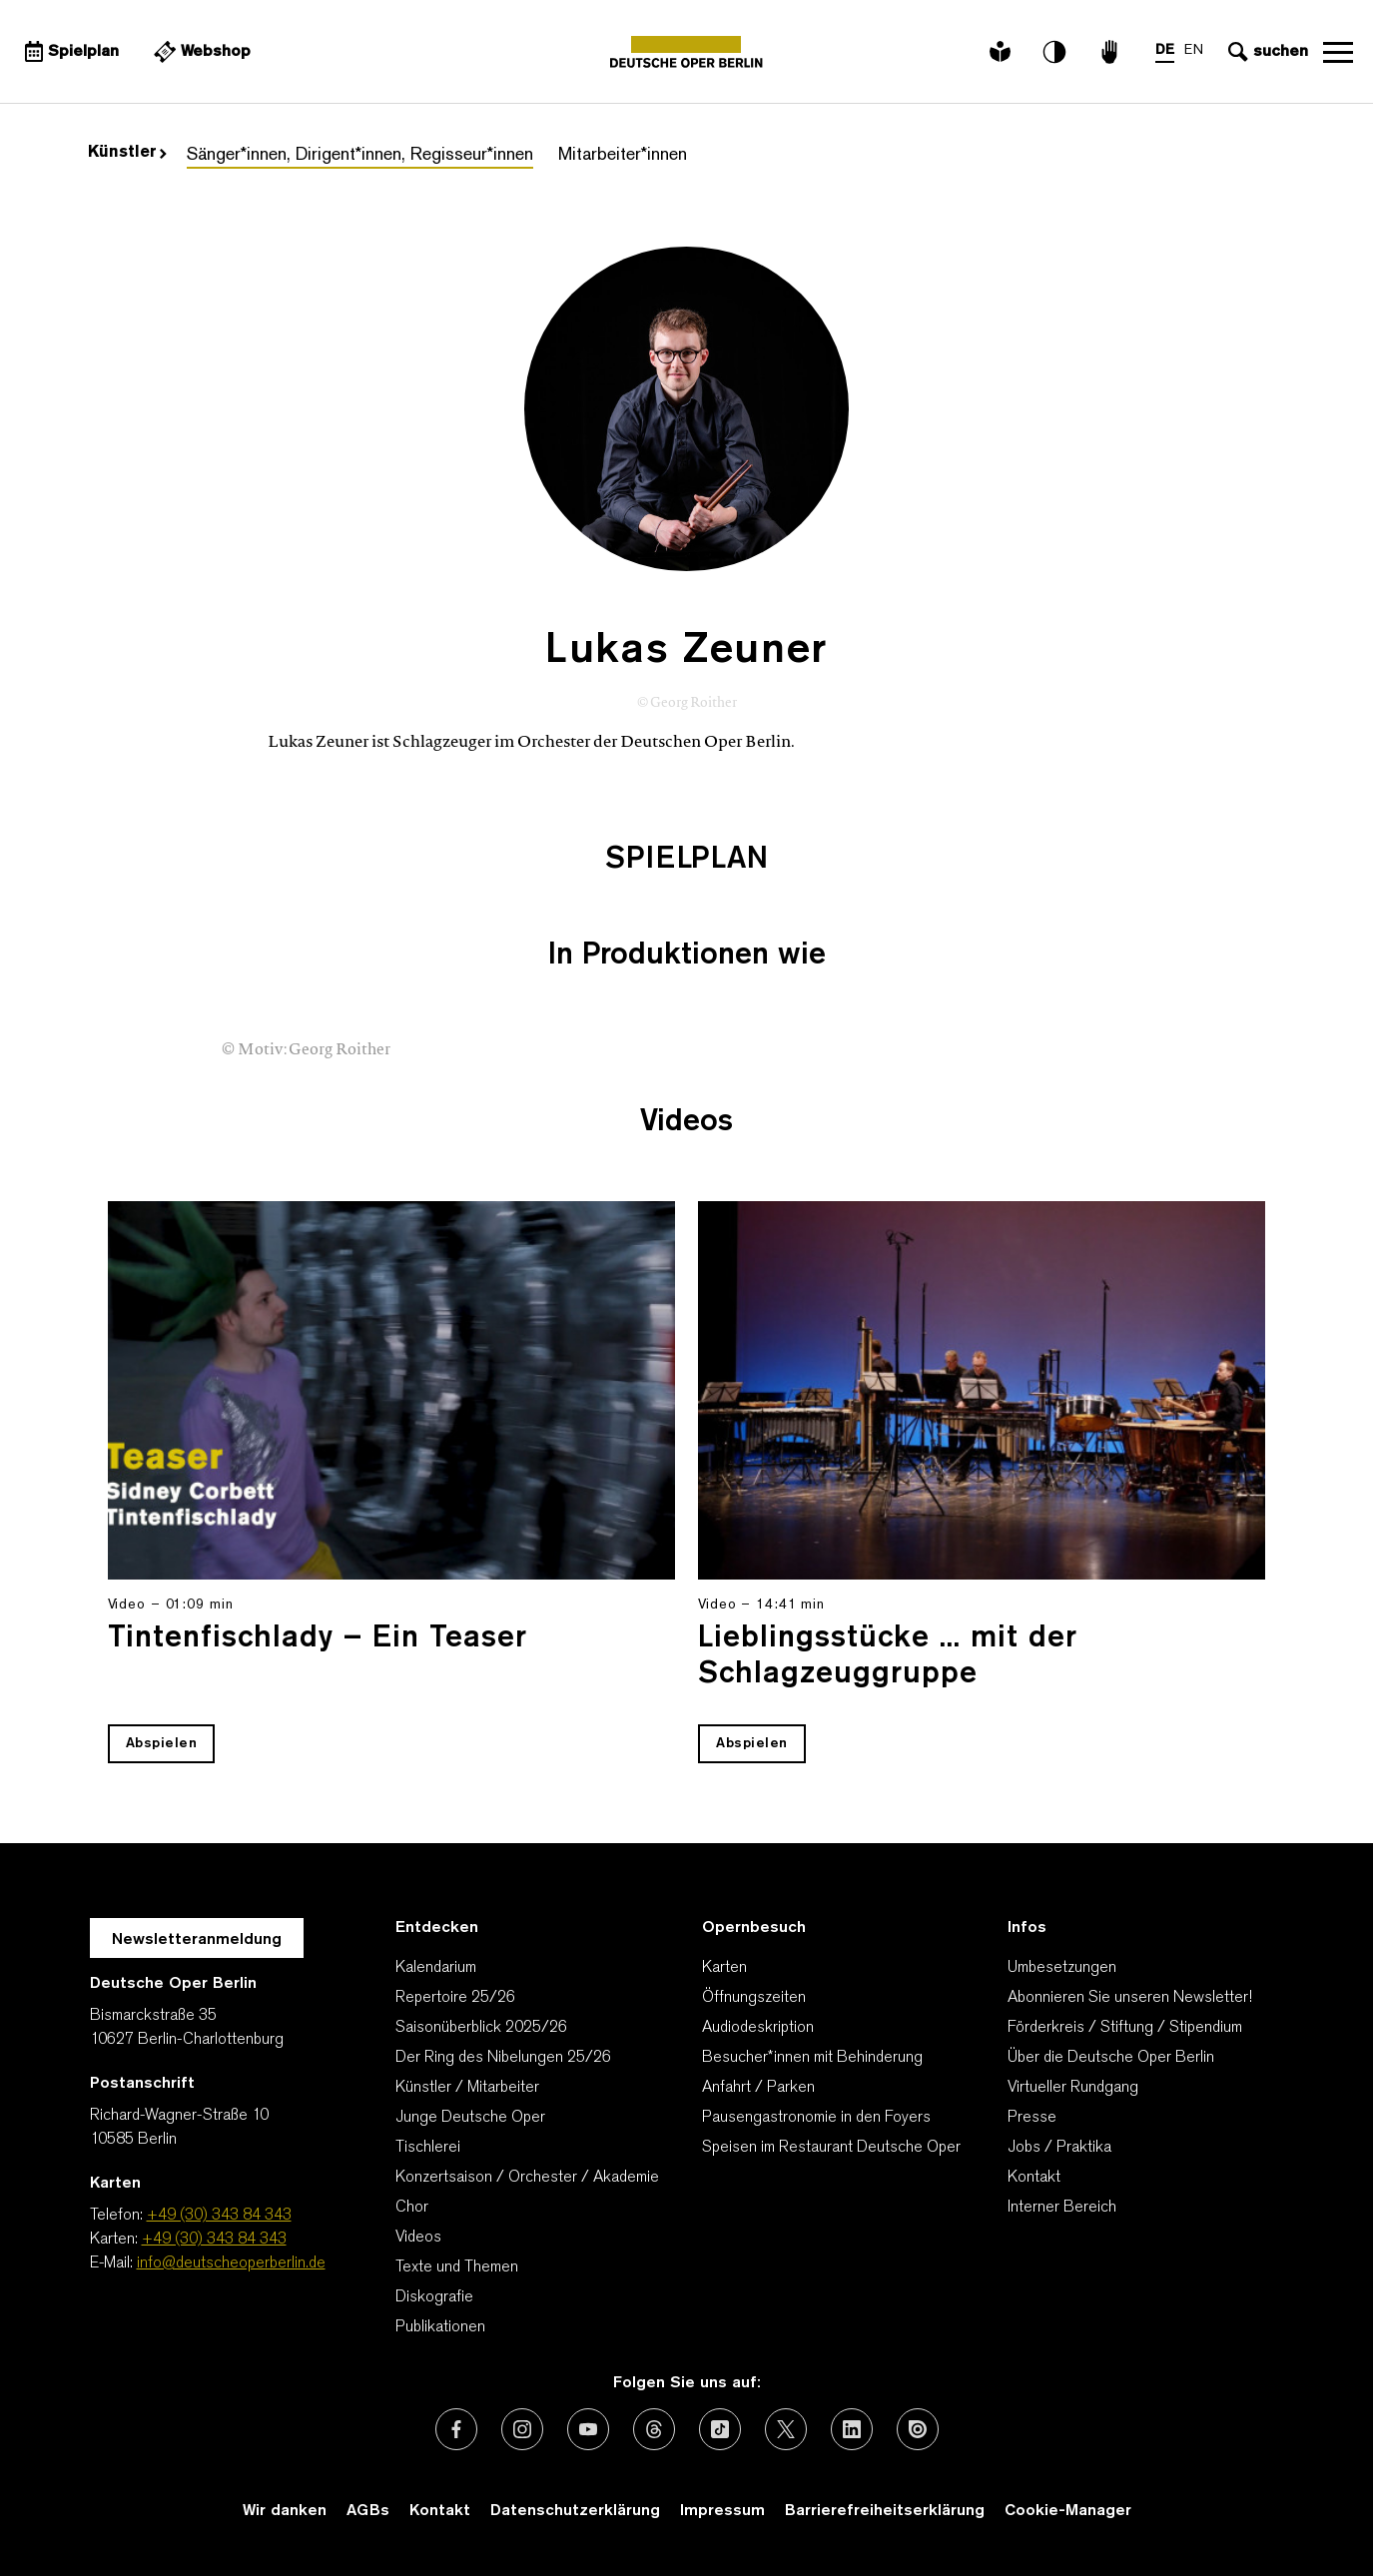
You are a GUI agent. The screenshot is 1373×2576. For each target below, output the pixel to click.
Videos (418, 2238)
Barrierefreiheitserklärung (885, 2511)
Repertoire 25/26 (455, 1998)
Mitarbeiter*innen (622, 155)
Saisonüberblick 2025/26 (481, 2028)
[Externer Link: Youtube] (588, 2429)
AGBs (367, 2511)
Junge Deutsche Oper (470, 2118)
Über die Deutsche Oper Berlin (1111, 2058)
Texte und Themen (456, 2267)
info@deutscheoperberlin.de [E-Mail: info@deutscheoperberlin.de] (231, 2263)
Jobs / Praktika (1059, 2148)
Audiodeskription (758, 2028)
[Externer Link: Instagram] (522, 2429)
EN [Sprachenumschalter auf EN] (1193, 50)
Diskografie (434, 2297)
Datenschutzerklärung (575, 2511)
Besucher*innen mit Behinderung (812, 2058)
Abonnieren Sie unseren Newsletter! (1130, 1998)
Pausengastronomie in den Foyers (816, 2118)
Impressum (722, 2511)
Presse (1032, 2118)
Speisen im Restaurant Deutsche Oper (831, 2148)
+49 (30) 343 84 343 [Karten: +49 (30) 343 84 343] (214, 2240)
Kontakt (1034, 2178)
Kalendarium (435, 1968)
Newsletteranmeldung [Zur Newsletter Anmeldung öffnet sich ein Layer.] (197, 1940)
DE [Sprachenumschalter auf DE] (1164, 50)
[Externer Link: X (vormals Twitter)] (786, 2429)
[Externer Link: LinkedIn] (852, 2429)
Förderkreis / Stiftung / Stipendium (1125, 2028)
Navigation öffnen (1338, 52)
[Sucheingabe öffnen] (1265, 52)
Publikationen (440, 2327)
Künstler (127, 153)
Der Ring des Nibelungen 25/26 (503, 2058)
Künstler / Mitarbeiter (467, 2088)
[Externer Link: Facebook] (456, 2429)
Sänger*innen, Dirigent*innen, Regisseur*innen (360, 155)
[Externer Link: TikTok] (720, 2429)
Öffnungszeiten (754, 1998)
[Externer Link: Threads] (654, 2429)
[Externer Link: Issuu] (918, 2429)
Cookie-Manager (1068, 2511)
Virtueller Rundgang (1073, 2088)
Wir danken (285, 2511)
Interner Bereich (1062, 2208)
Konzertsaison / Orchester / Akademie (527, 2178)
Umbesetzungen (1062, 1968)
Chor (411, 2208)
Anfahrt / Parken (758, 2088)
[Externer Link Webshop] (200, 52)
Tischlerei (427, 2148)
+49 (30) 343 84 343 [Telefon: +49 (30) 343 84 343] (219, 2216)
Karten (724, 1968)
